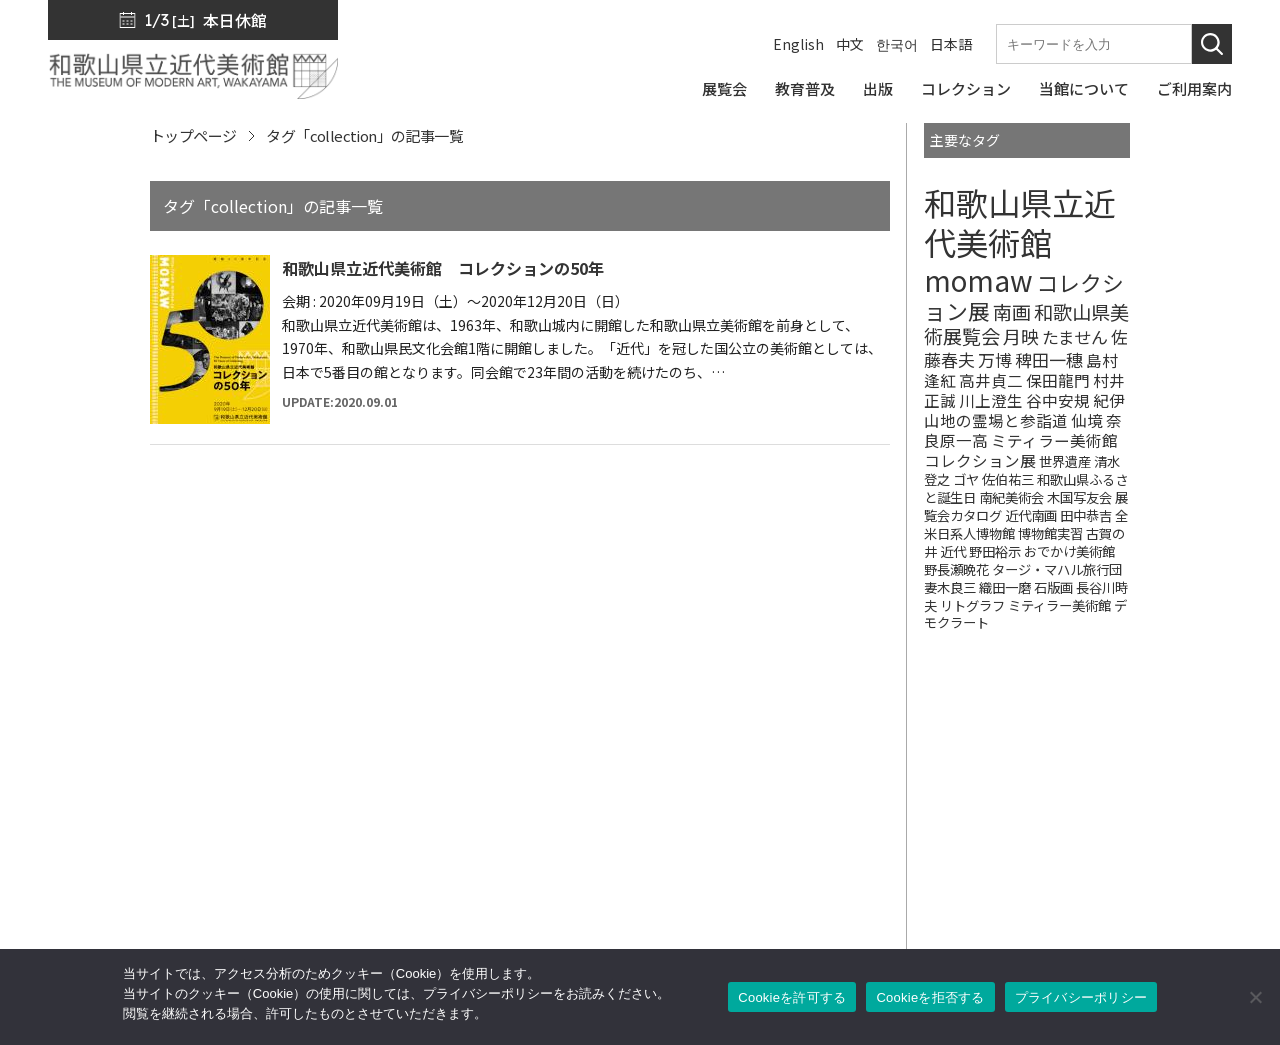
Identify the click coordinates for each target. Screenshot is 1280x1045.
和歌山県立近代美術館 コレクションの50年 (443, 268)
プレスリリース (1134, 749)
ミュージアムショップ (926, 833)
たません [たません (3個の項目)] (1075, 336)
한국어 (897, 44)
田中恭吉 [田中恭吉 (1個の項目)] (1086, 515)
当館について (727, 889)
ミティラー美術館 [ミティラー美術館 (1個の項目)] (1059, 605)
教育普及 (712, 861)
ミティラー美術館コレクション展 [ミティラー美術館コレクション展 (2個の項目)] (1021, 450)
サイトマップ (1127, 833)
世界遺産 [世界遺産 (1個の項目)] (1065, 461)
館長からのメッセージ (927, 749)
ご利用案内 (719, 917)
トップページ (193, 135)
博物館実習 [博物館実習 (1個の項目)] (1050, 533)
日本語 (951, 44)
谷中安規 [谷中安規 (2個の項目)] (1058, 400)
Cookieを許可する (792, 997)
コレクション (727, 833)
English (798, 44)
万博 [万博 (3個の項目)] (995, 359)
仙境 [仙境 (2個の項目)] (1087, 420)
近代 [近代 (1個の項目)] (953, 551)
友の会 (874, 861)
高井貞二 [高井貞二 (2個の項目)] (991, 380)
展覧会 (704, 777)
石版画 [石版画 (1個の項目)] (1053, 587)
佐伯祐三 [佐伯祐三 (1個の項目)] (1008, 479)
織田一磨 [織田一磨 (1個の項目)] (1005, 587)
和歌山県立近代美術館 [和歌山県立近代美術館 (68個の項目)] (1020, 222)
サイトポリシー (1134, 889)
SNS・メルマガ (905, 777)
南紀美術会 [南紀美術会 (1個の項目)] (1011, 497)
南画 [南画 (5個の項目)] (1012, 312)
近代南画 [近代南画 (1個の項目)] (1031, 515)
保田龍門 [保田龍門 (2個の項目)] (1058, 380)
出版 (697, 805)
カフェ (874, 889)
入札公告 (1112, 805)
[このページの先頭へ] (1218, 724)
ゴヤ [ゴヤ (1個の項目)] (966, 479)
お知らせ (1112, 777)
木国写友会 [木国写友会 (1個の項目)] (1079, 497)
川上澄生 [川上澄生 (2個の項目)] (991, 400)
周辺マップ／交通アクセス (137, 912)
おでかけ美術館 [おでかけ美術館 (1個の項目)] (1069, 551)
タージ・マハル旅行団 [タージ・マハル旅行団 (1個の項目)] (1057, 569)
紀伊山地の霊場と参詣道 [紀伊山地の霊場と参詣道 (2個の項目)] (1024, 410)
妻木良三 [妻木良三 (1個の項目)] (950, 587)
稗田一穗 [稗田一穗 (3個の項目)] (1049, 359)
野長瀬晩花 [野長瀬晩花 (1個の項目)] (956, 569)
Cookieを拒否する (930, 997)
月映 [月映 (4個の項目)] (1021, 336)
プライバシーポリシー (1157, 861)
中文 (850, 44)
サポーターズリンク (919, 917)
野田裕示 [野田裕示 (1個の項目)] (995, 551)
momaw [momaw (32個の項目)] (978, 279)
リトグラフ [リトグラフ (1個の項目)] (972, 605)
